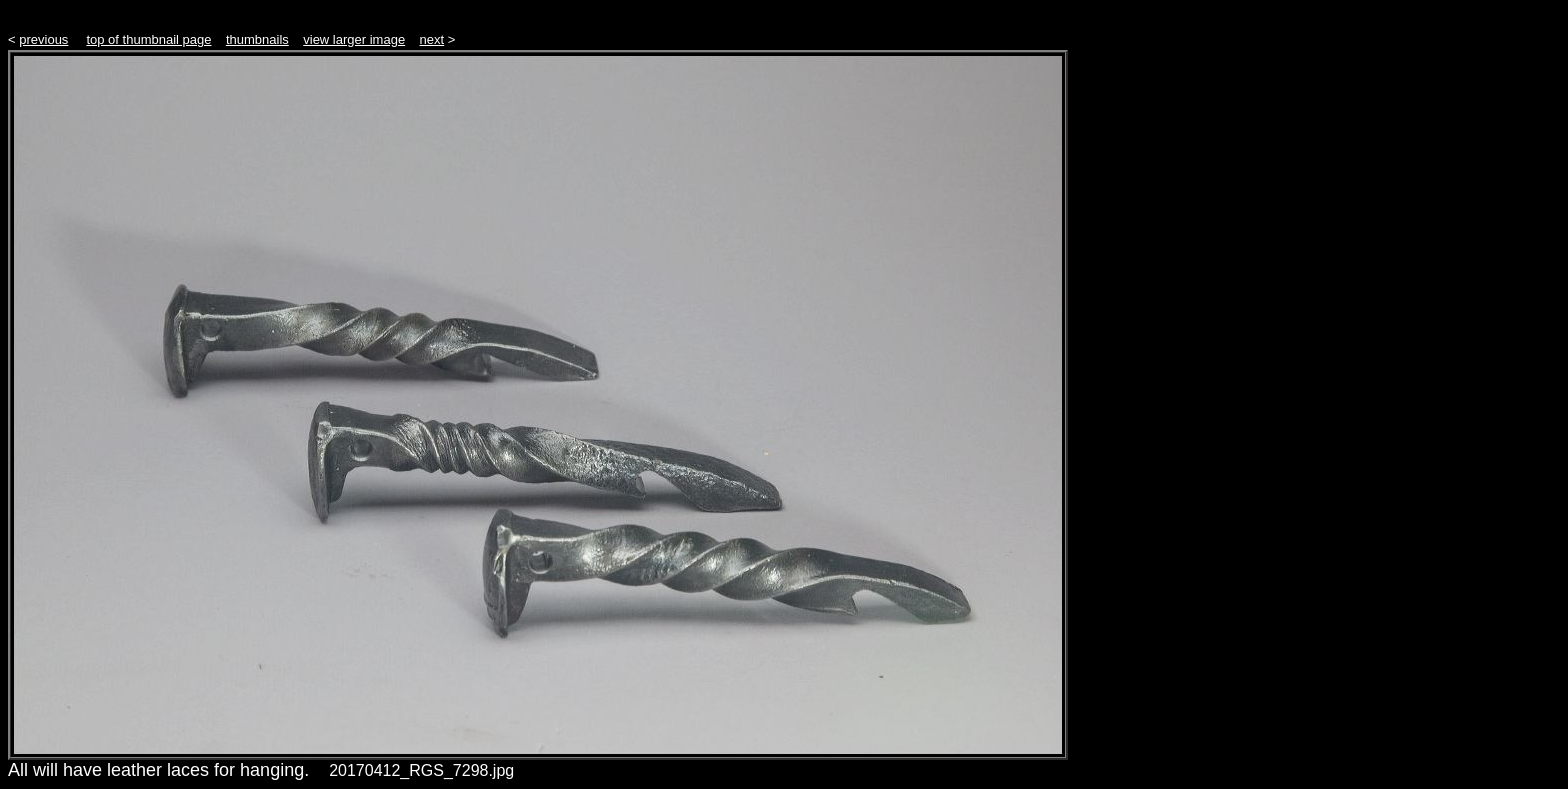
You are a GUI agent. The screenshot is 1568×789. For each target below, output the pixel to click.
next (432, 39)
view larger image (354, 39)
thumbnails (257, 39)
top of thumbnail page (148, 39)
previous (43, 39)
